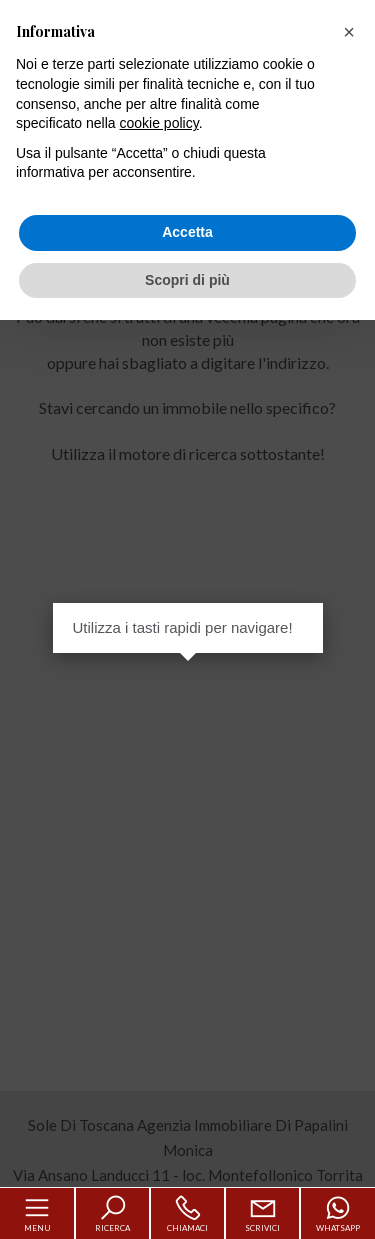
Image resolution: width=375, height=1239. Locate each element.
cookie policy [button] (159, 123)
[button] (349, 32)
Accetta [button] (187, 232)
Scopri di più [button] (187, 280)
